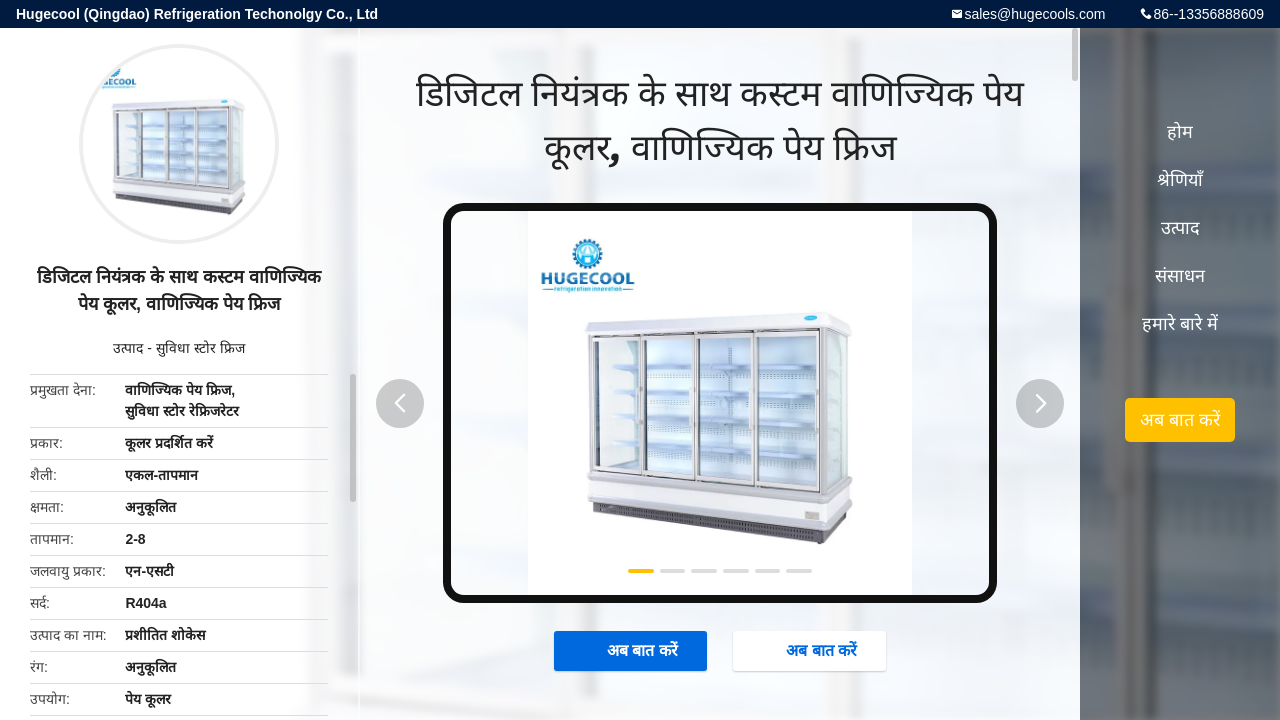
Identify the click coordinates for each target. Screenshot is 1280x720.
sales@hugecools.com (1034, 14)
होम (1180, 132)
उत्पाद (128, 348)
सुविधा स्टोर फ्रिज (200, 348)
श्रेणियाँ (1180, 180)
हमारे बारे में (1180, 324)
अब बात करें (632, 650)
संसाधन (1180, 276)
